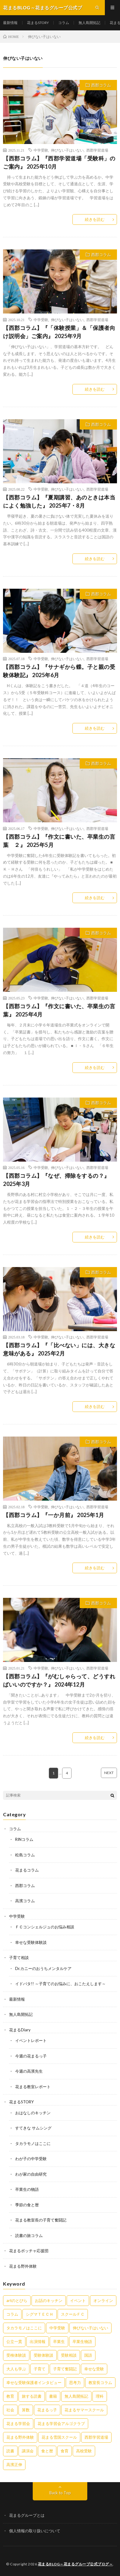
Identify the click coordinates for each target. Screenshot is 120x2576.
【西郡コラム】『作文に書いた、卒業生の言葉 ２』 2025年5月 (59, 840)
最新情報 (10, 22)
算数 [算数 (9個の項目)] (26, 2409)
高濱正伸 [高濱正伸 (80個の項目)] (14, 2464)
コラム (63, 22)
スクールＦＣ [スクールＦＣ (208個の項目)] (73, 2314)
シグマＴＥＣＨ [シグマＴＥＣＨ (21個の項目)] (39, 2314)
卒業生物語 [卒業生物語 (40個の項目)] (82, 2341)
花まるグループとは (27, 2515)
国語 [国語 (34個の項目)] (88, 2355)
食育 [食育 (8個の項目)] (64, 2450)
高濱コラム (25, 1900)
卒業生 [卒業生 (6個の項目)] (59, 2341)
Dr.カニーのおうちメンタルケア (43, 1968)
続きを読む (95, 219)
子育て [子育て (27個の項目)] (39, 2368)
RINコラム (24, 1839)
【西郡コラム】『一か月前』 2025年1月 (53, 1515)
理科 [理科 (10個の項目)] (100, 2396)
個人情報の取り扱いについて (34, 2530)
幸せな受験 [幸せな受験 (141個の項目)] (94, 2368)
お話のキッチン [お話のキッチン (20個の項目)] (48, 2300)
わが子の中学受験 (31, 2158)
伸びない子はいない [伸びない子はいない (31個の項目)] (90, 2327)
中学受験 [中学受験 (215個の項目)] (57, 2327)
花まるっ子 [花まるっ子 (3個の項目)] (47, 2409)
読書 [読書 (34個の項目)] (10, 2450)
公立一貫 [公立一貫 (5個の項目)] (14, 2341)
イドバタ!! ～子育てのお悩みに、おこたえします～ (60, 1983)
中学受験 (41, 150)
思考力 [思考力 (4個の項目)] (75, 2382)
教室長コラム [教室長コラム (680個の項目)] (100, 2382)
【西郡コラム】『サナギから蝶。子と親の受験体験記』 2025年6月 (59, 670)
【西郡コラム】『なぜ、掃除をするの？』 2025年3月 (56, 1179)
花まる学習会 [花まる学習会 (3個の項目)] (18, 2423)
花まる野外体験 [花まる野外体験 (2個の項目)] (20, 2437)
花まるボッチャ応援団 (28, 2250)
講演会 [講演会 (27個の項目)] (28, 2450)
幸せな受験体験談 (31, 1942)
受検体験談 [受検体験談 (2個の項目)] (16, 2355)
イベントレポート (31, 2040)
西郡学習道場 (97, 150)
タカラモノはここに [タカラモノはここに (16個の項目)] (24, 2327)
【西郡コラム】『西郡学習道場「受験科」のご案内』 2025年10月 (59, 162)
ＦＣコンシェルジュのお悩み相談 (44, 1926)
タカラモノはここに (33, 2143)
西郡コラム (101, 85)
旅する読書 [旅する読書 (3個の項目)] (32, 2396)
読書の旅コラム (29, 2235)
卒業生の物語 (27, 2189)
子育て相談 (19, 1957)
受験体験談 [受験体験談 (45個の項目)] (43, 2355)
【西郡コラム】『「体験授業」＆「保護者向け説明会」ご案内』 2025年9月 (59, 331)
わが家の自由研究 (31, 2174)
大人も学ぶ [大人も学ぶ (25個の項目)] (16, 2368)
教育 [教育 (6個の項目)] (10, 2396)
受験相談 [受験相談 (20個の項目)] (69, 2355)
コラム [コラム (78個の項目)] (12, 2314)
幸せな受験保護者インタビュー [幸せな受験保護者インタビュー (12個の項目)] (34, 2382)
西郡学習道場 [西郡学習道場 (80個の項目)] (96, 2437)
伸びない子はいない (67, 150)
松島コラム (25, 1854)
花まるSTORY (38, 22)
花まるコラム (27, 1870)
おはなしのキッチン (33, 2112)
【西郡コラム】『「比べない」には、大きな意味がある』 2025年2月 (59, 1349)
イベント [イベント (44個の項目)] (78, 2300)
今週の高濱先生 (29, 2071)
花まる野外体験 (23, 2266)
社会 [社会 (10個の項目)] (10, 2409)
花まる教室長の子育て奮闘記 (40, 2220)
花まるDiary (20, 2029)
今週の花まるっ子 (31, 2056)
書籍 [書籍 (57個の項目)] (53, 2396)
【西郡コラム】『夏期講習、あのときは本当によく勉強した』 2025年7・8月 (59, 501)
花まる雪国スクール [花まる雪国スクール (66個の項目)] (59, 2437)
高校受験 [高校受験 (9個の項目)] (84, 2450)
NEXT (109, 1772)
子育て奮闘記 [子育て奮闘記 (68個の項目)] (65, 2368)
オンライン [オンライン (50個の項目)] (103, 2300)
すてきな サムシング (33, 2128)
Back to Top (60, 2492)
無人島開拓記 (89, 22)
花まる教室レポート (33, 2086)
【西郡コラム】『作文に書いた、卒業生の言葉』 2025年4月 (59, 1010)
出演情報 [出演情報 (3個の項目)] (37, 2341)
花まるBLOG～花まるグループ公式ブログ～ (75, 2564)
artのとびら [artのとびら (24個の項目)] (16, 2300)
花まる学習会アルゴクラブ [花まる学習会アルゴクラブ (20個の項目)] (61, 2423)
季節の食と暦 (27, 2204)
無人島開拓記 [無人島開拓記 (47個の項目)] (76, 2396)
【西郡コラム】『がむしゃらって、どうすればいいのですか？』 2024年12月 (59, 1680)
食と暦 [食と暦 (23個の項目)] (47, 2450)
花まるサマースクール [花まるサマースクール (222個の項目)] (84, 2409)
